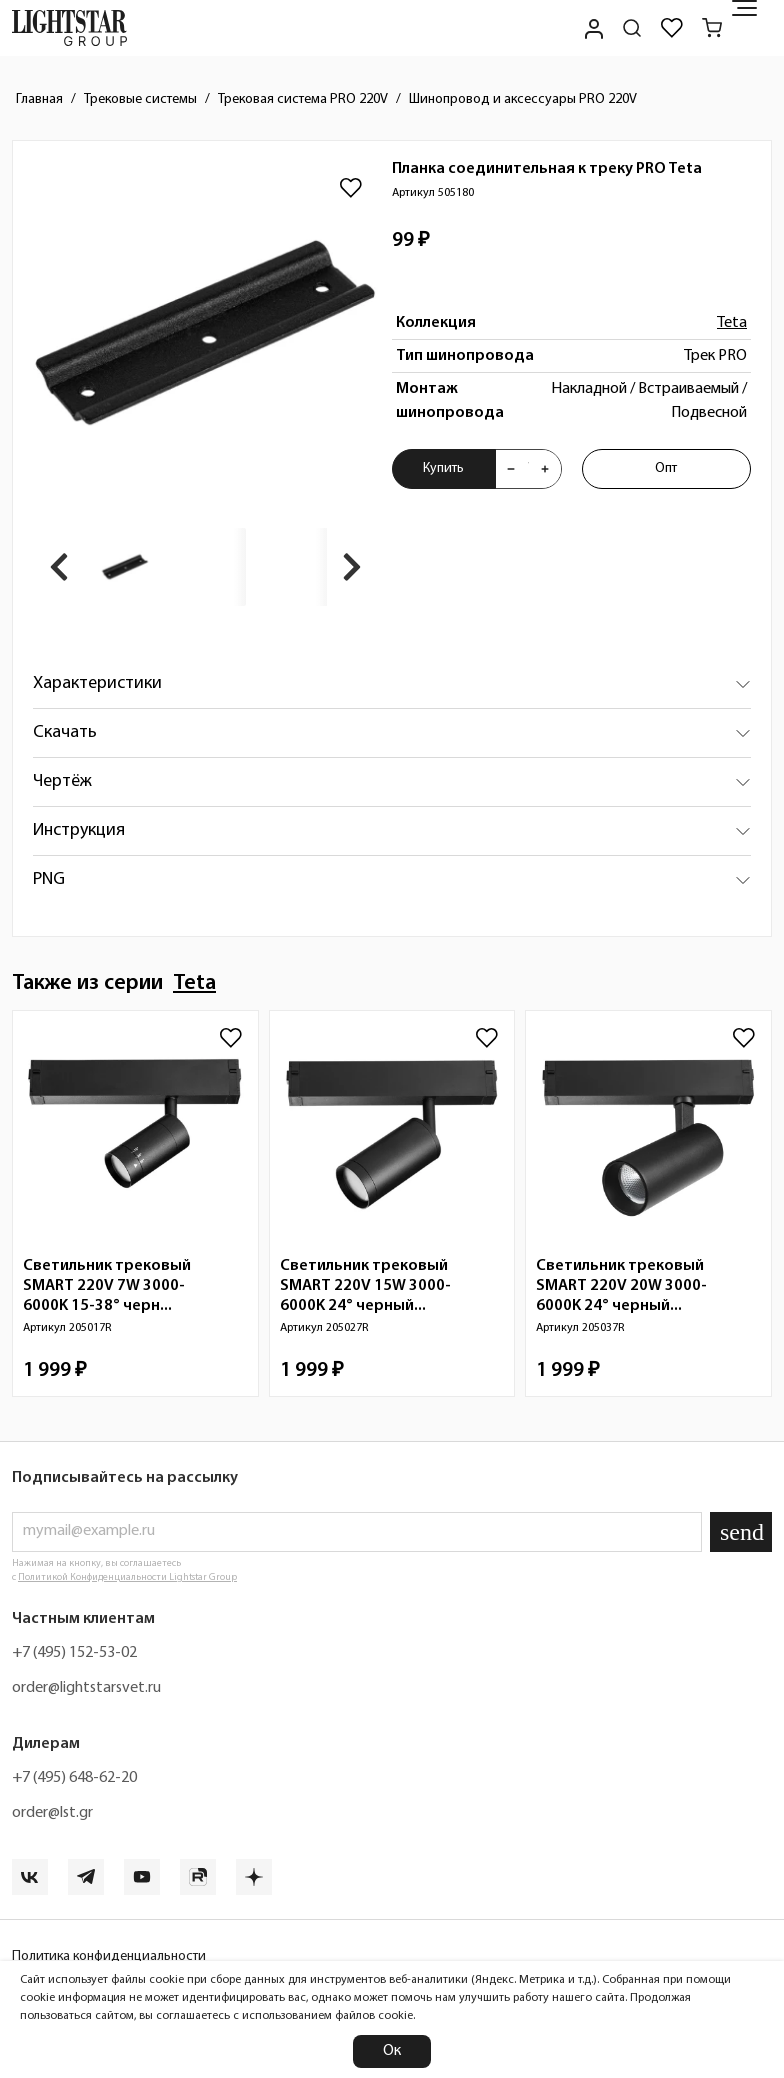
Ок (392, 2051)
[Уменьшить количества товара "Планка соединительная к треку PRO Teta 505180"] (511, 469)
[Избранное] (672, 28)
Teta (732, 323)
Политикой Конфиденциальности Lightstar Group (127, 1577)
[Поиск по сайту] (632, 28)
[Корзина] (712, 28)
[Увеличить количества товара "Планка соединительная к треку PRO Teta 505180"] (545, 469)
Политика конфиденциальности (109, 1956)
